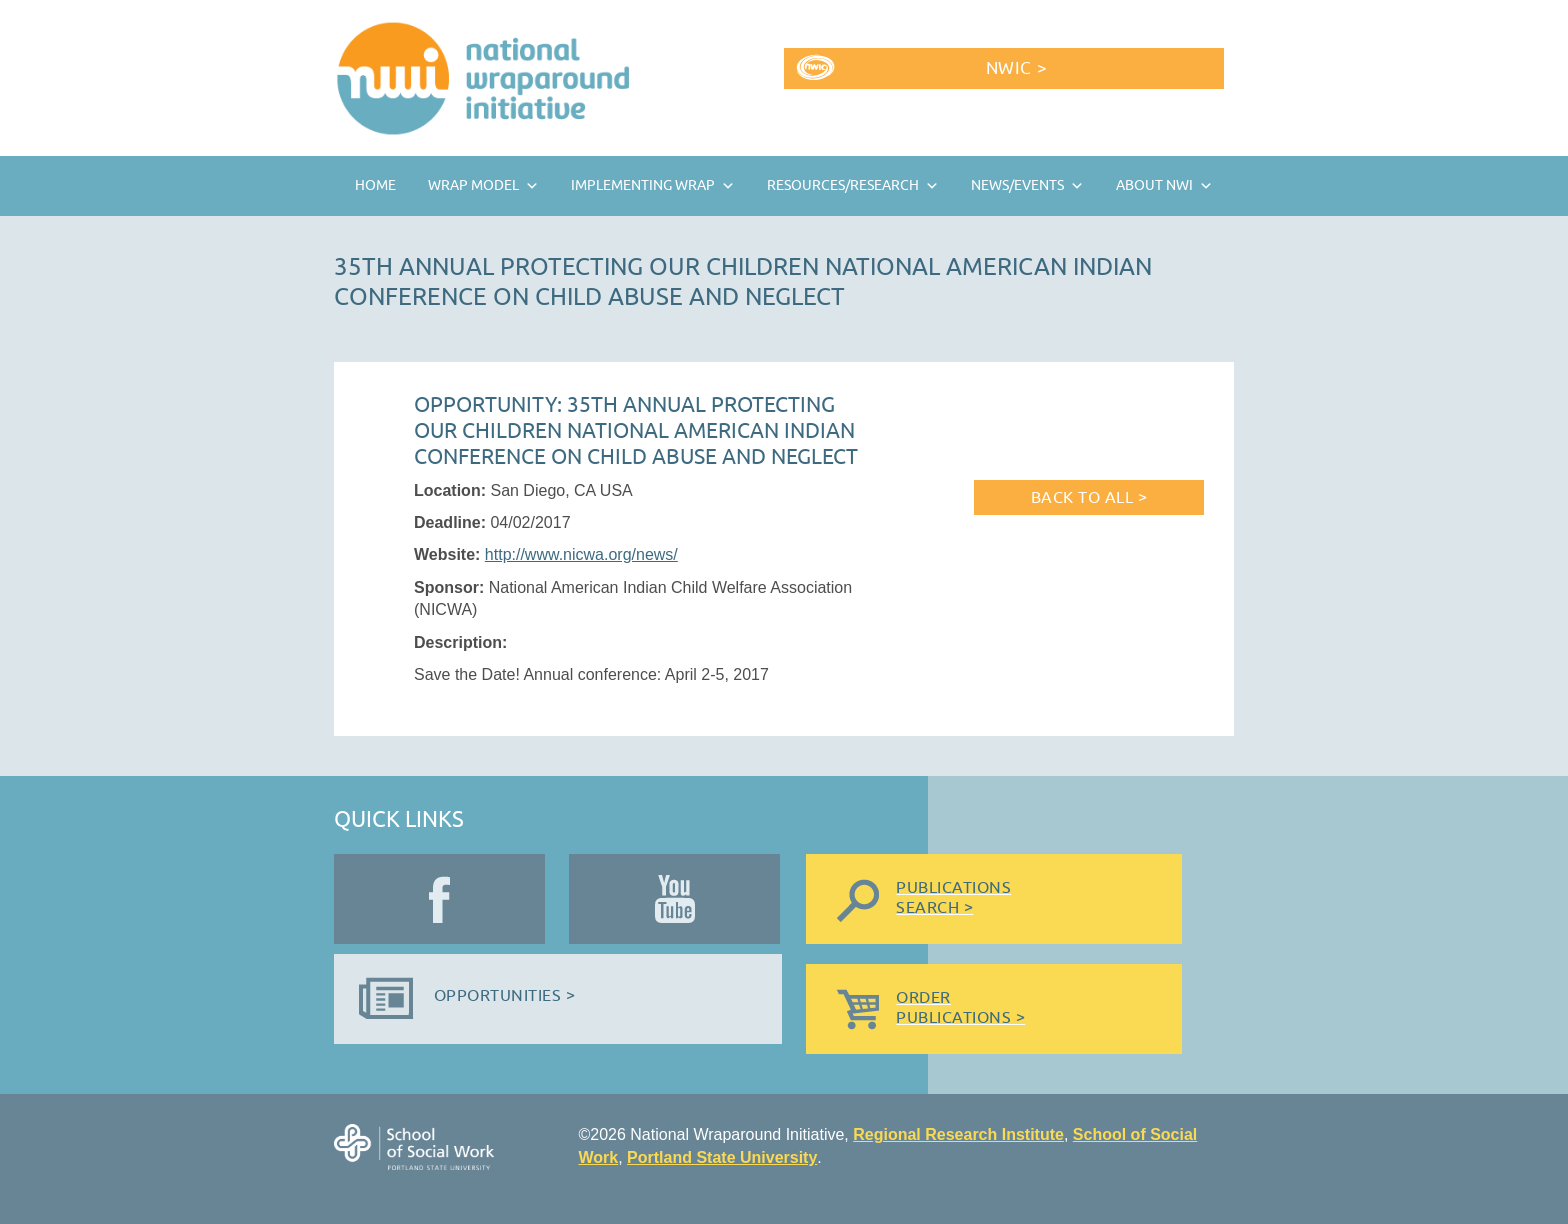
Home (375, 185)
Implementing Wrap (643, 185)
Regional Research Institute (958, 1134)
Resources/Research (843, 185)
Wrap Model (473, 185)
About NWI (1154, 185)
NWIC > (1016, 68)
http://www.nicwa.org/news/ (581, 554)
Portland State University (722, 1157)
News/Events (1017, 185)
